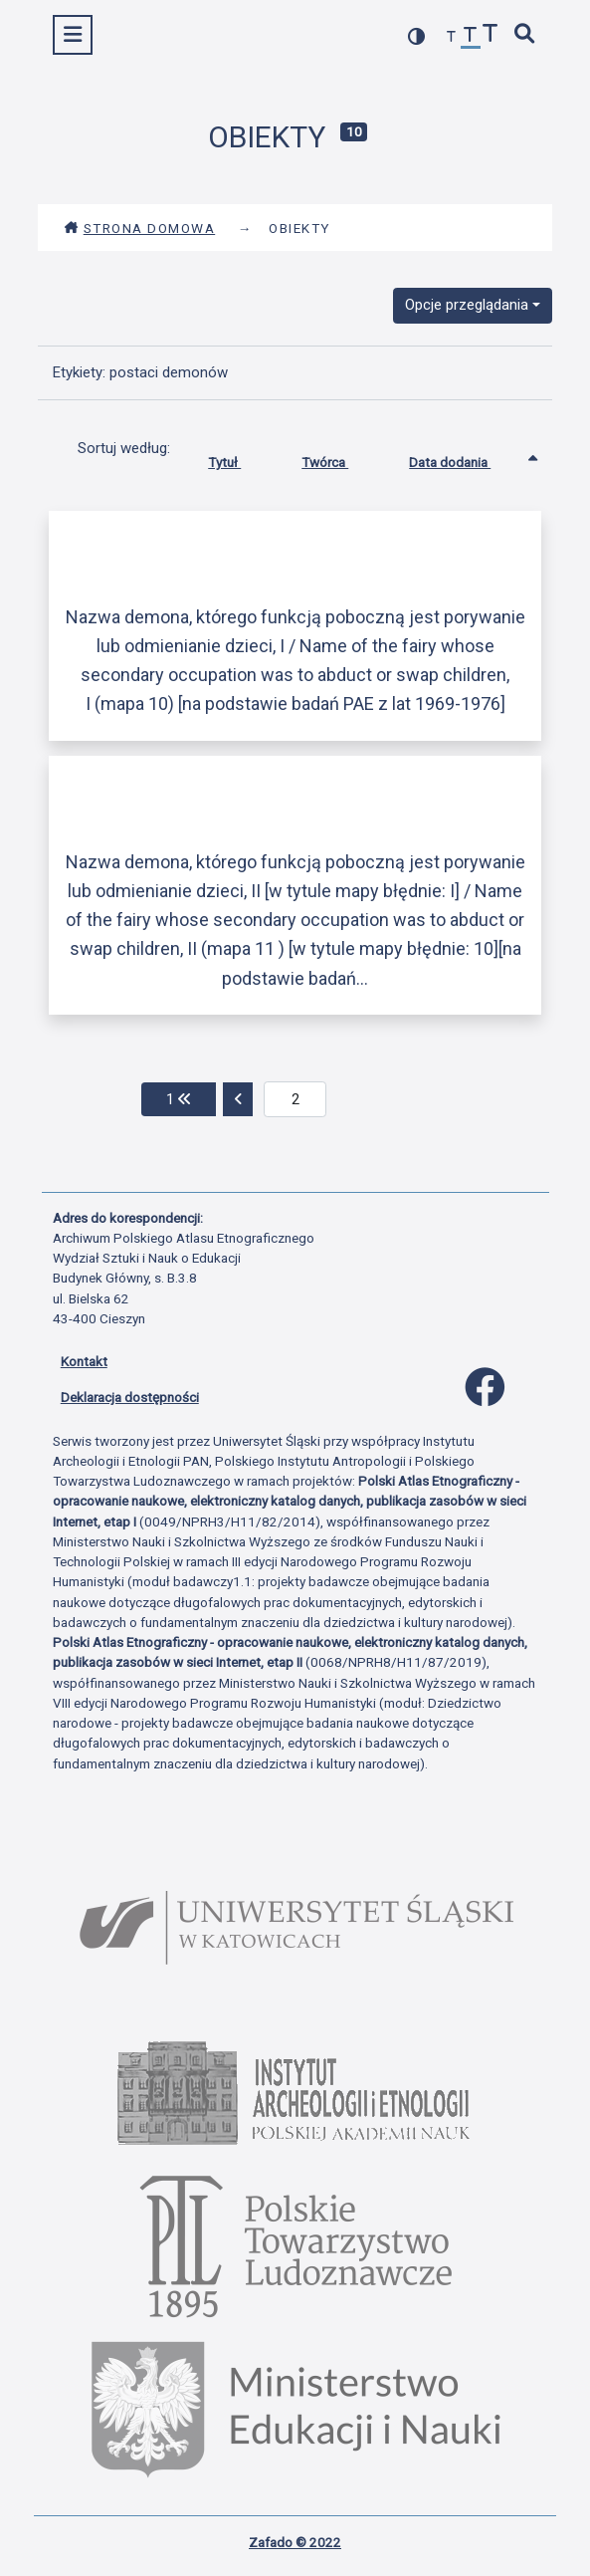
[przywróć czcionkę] (471, 37)
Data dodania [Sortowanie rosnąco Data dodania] (464, 458)
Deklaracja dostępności (130, 1397)
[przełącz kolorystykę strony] (417, 36)
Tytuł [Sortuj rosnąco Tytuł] (239, 458)
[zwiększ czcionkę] (490, 35)
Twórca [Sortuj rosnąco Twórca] (339, 458)
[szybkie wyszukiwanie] (524, 35)
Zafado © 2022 (295, 2542)
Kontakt (84, 1361)
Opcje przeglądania (466, 305)
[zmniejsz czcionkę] (452, 37)
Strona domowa (140, 228)
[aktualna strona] (295, 1099)
